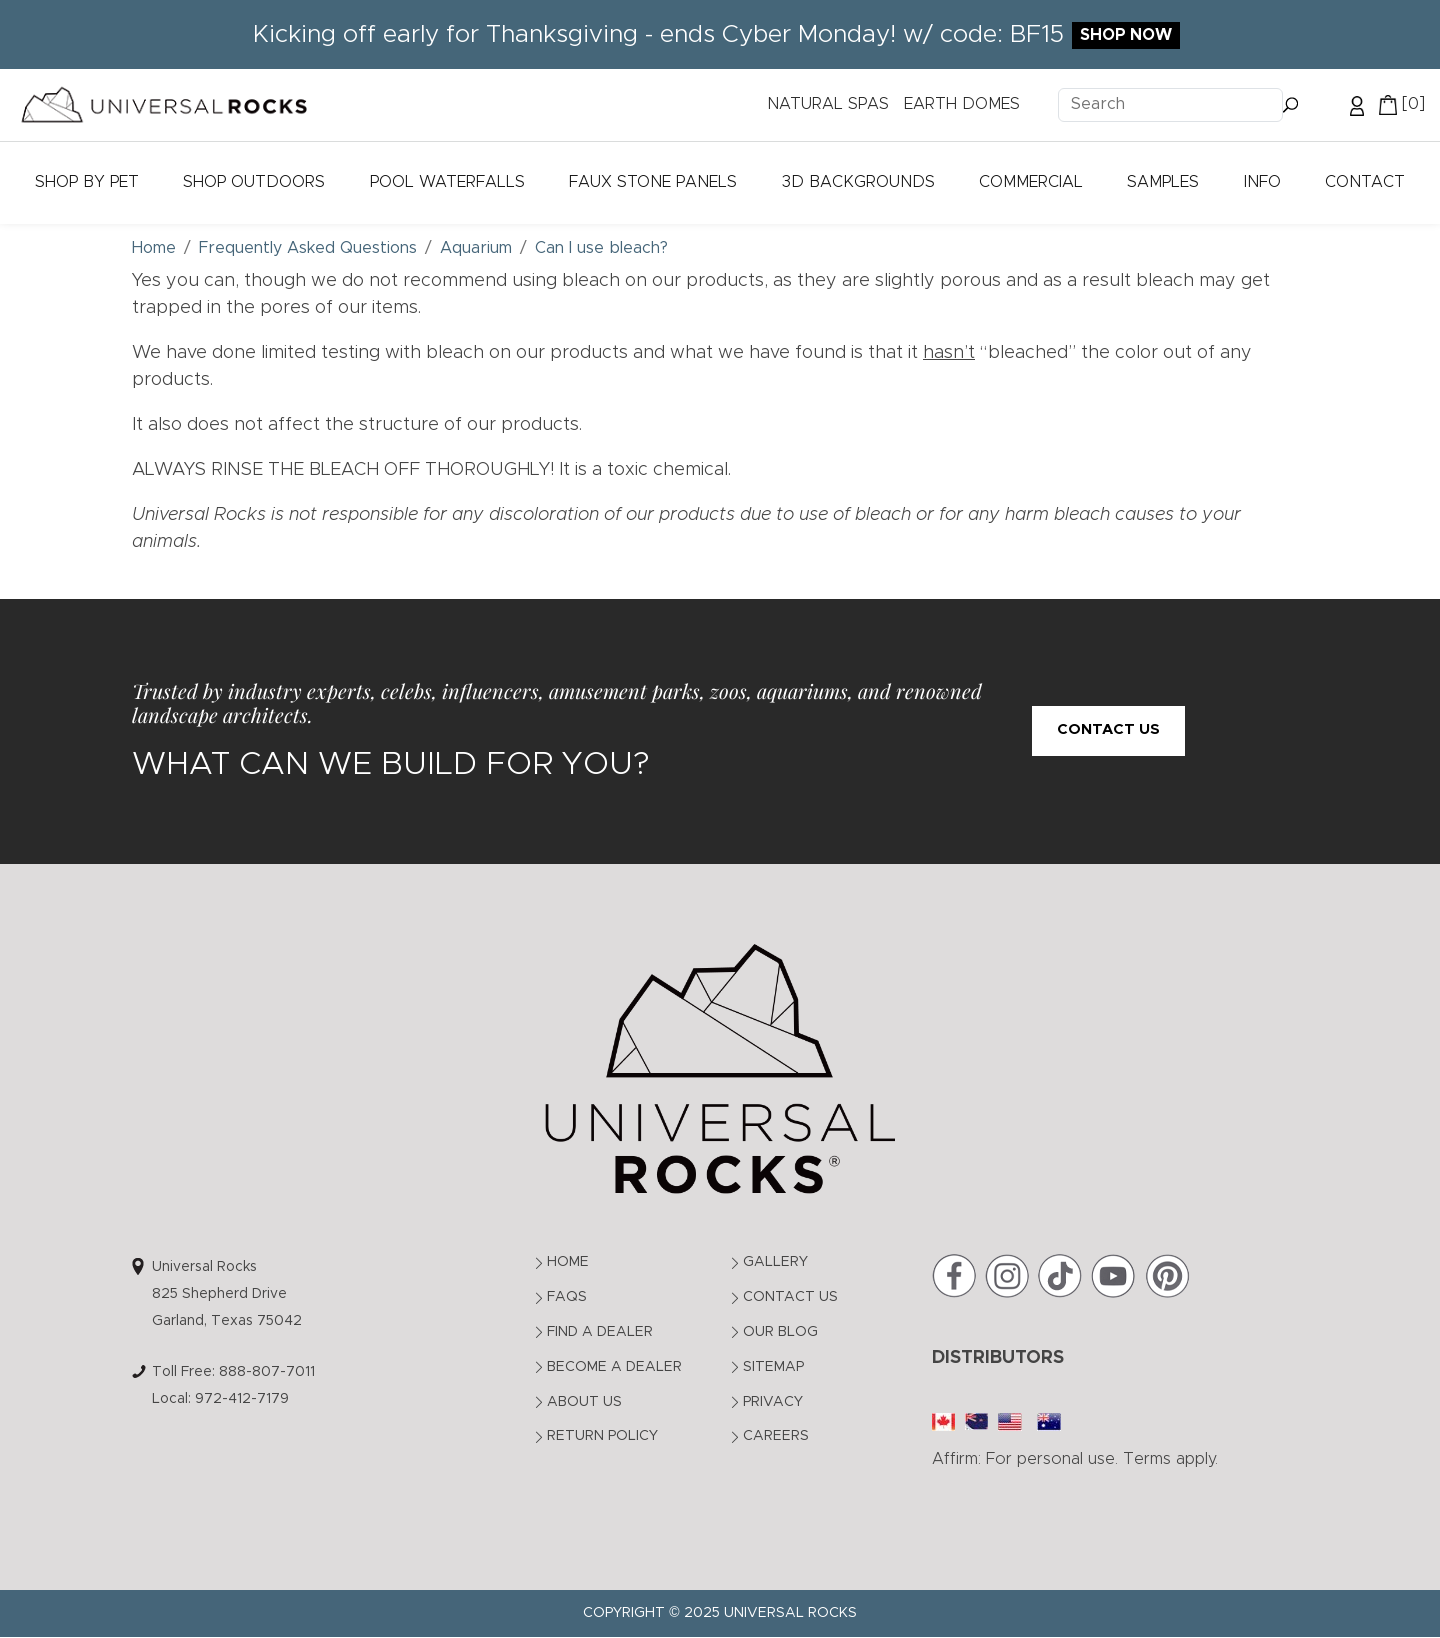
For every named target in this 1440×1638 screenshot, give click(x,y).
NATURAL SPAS (828, 104)
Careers (776, 1436)
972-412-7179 (242, 1399)
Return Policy (602, 1436)
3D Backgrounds (858, 182)
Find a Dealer (600, 1332)
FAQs (567, 1297)
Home (568, 1262)
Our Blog (780, 1332)
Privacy (773, 1402)
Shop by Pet (87, 182)
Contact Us (1108, 729)
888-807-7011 (267, 1372)
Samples (1163, 182)
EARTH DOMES (962, 104)
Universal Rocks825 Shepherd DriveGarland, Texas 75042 (227, 1293)
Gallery (775, 1262)
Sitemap (773, 1367)
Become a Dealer (614, 1367)
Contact (1365, 182)
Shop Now (1126, 35)
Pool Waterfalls (447, 182)
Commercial (1031, 182)
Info (1262, 182)
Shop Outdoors (254, 182)
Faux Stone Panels (653, 182)
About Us (584, 1402)
